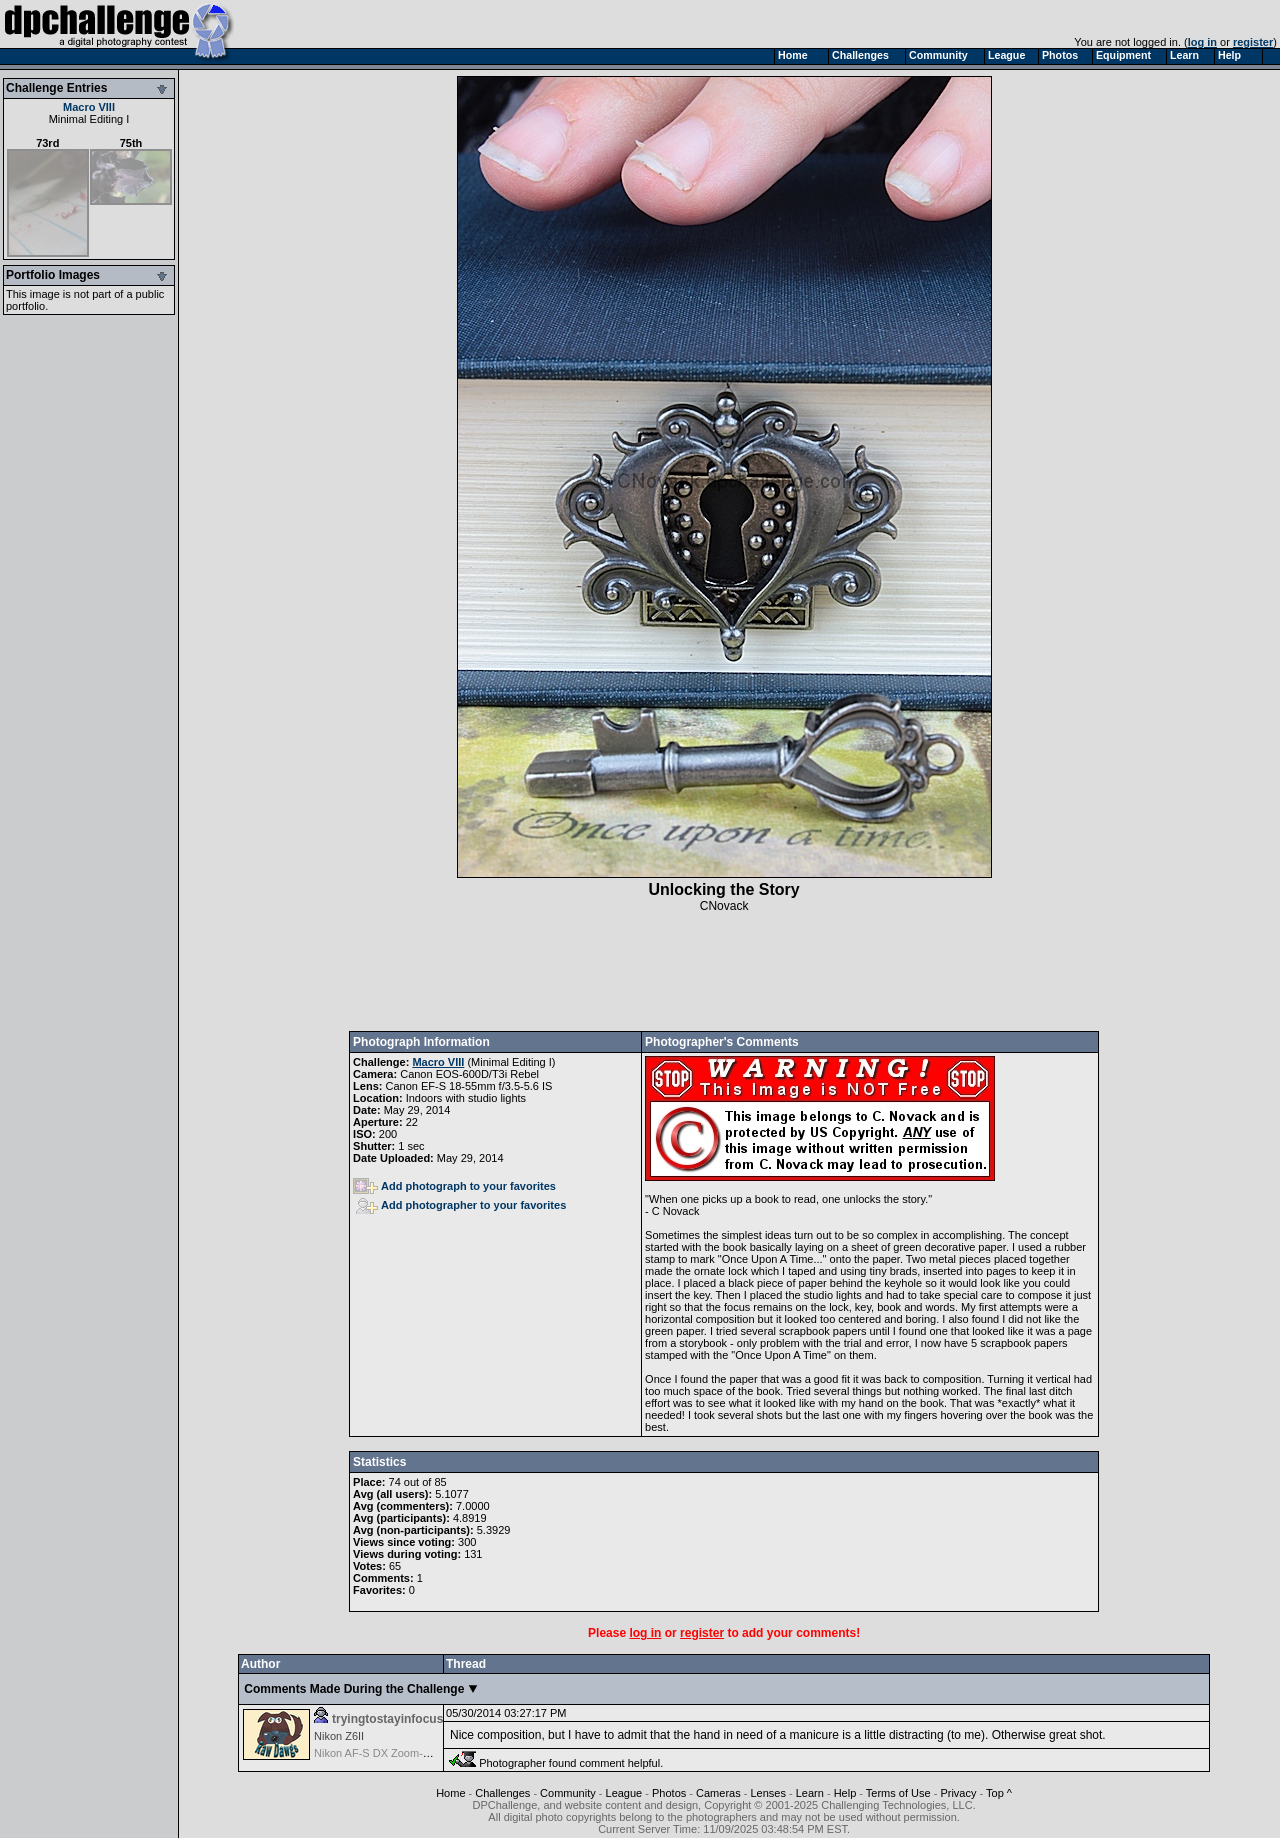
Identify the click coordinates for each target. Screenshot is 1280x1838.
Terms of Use (898, 1793)
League (624, 1793)
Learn (810, 1793)
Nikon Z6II (339, 1736)
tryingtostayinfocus (387, 1719)
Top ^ (999, 1793)
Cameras (718, 1793)
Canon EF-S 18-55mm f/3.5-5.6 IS (469, 1086)
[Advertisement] (724, 972)
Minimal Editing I (89, 119)
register (1253, 42)
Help (845, 1793)
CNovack (724, 906)
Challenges (502, 1793)
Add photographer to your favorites (461, 1205)
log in (1202, 42)
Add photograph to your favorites (454, 1186)
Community (568, 1793)
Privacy (958, 1793)
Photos (669, 1793)
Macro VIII (89, 107)
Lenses (767, 1793)
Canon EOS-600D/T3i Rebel (469, 1074)
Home (450, 1793)
